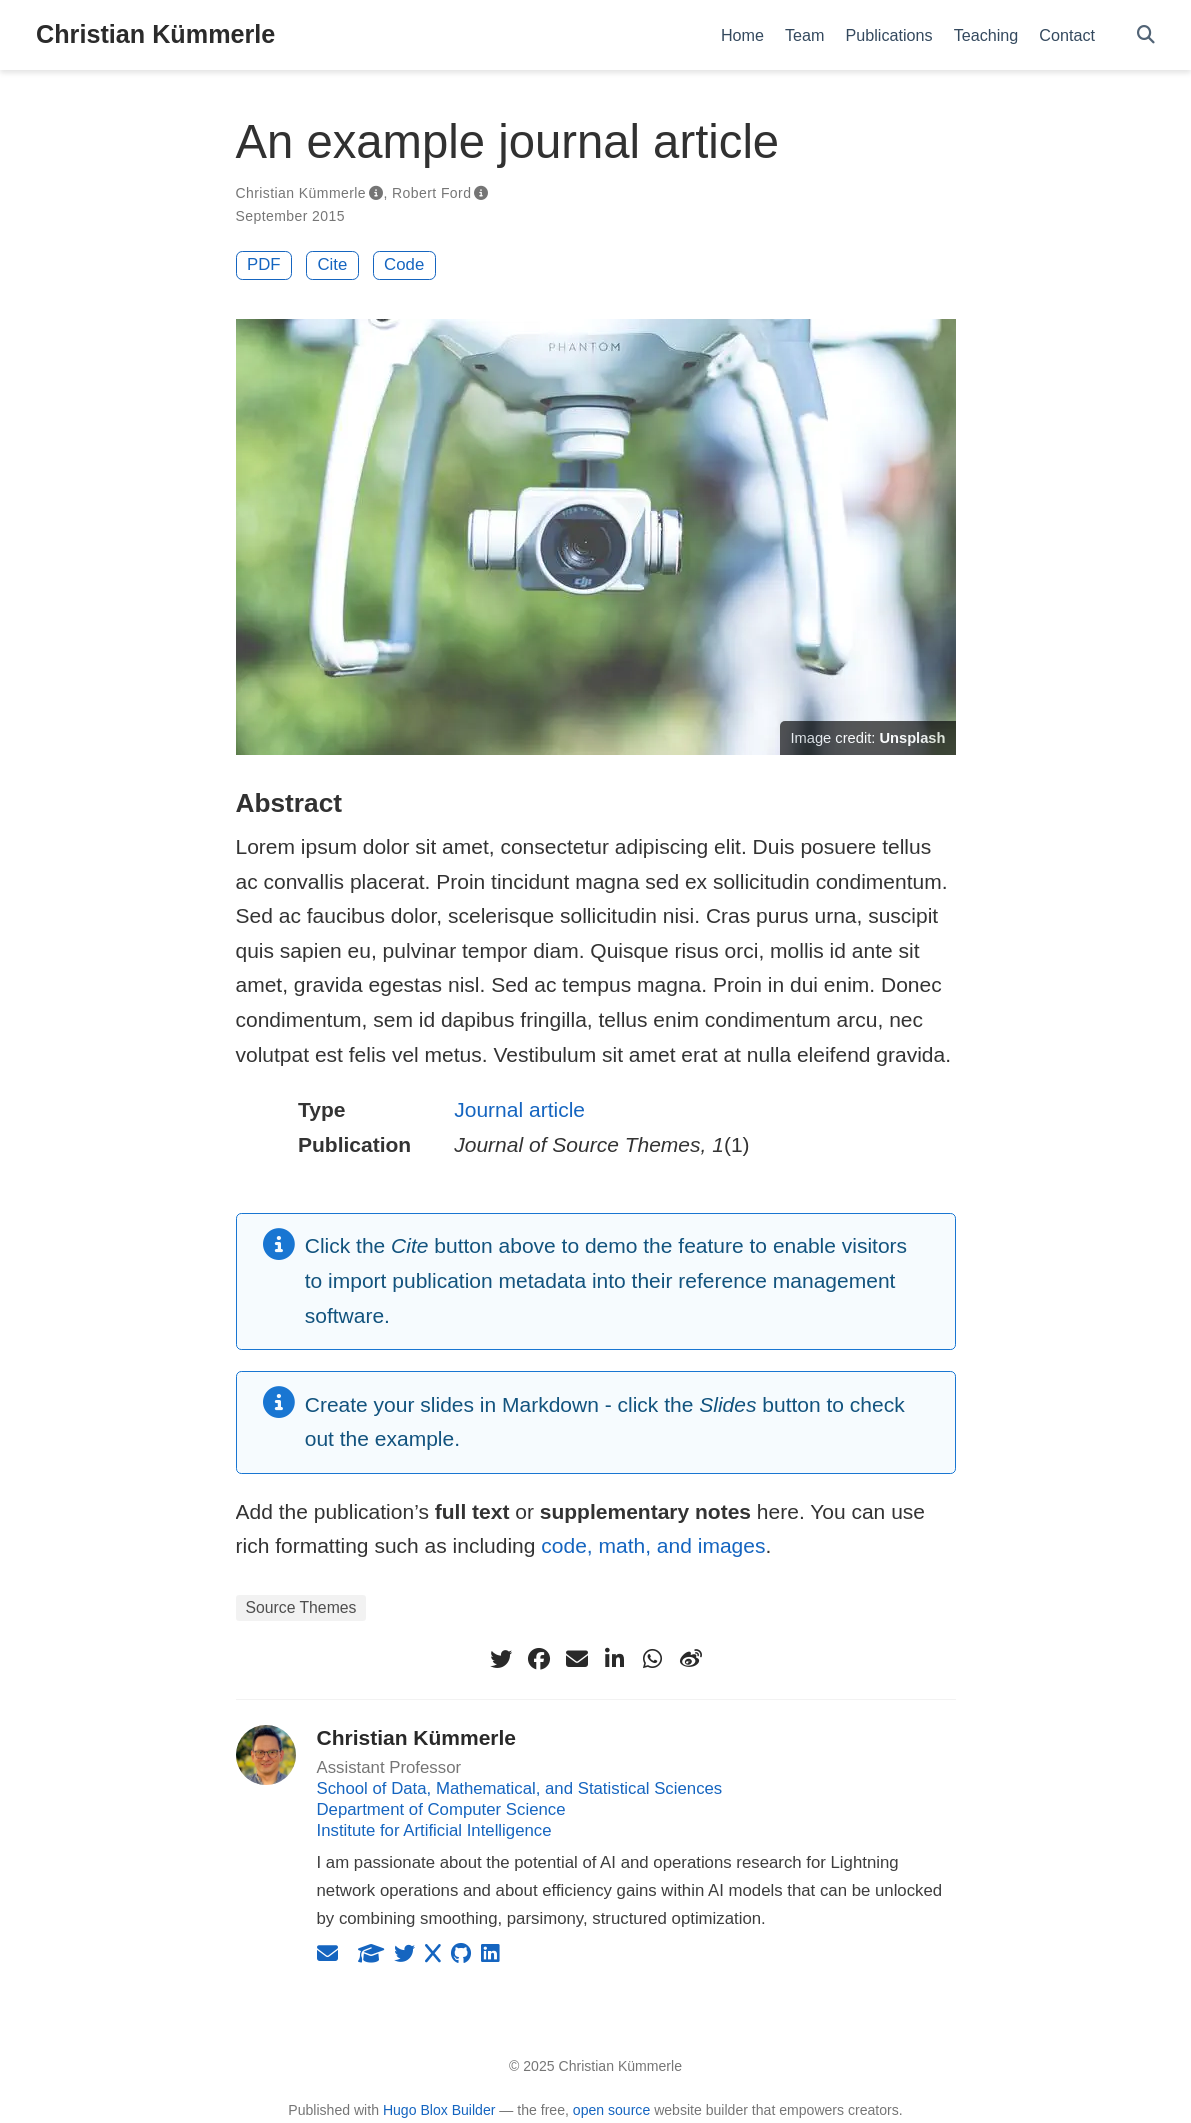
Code (404, 264)
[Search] (1146, 35)
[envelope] (577, 1659)
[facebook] (539, 1659)
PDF (264, 264)
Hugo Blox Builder (439, 2110)
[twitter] (501, 1659)
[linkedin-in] (615, 1659)
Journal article (519, 1109)
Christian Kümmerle (155, 34)
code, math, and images (653, 1545)
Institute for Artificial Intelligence (434, 1830)
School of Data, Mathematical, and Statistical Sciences (520, 1788)
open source (611, 2110)
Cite (332, 264)
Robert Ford (431, 193)
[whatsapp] (653, 1659)
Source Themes (301, 1607)
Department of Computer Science (441, 1809)
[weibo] (691, 1659)
